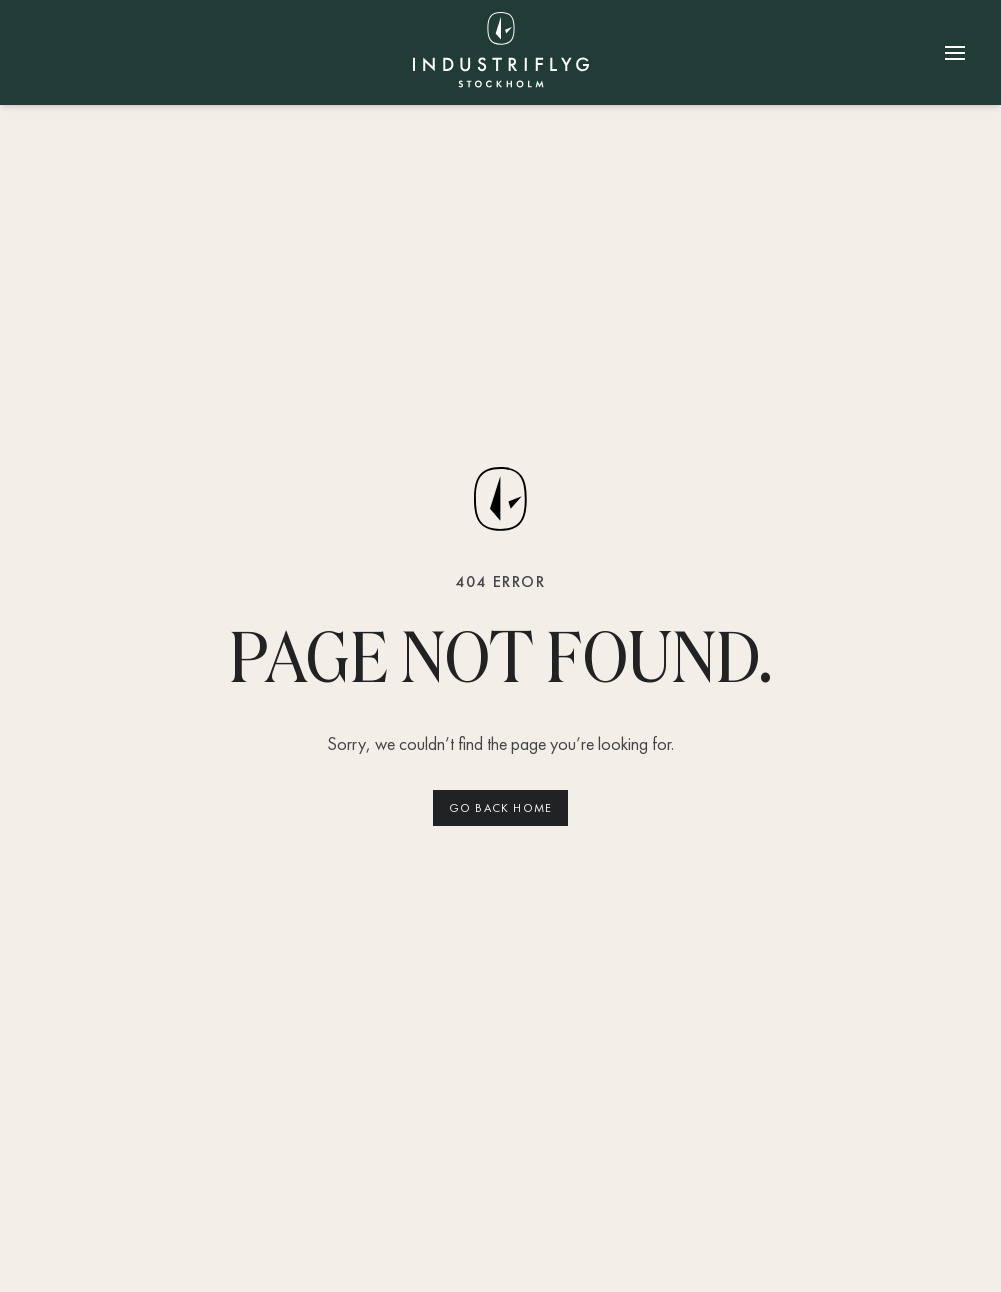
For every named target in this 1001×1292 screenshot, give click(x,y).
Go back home (500, 808)
